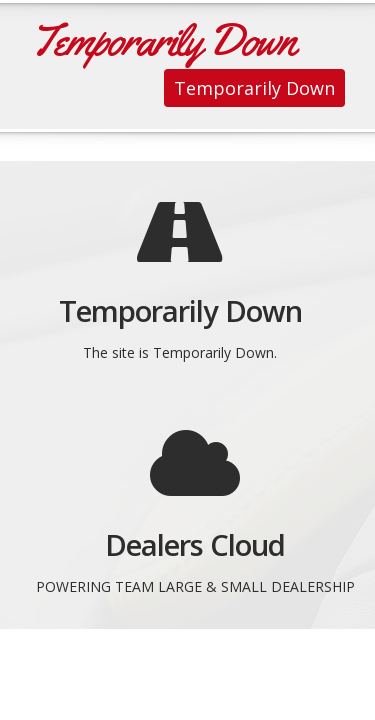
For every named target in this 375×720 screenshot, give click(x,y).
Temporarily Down (254, 88)
